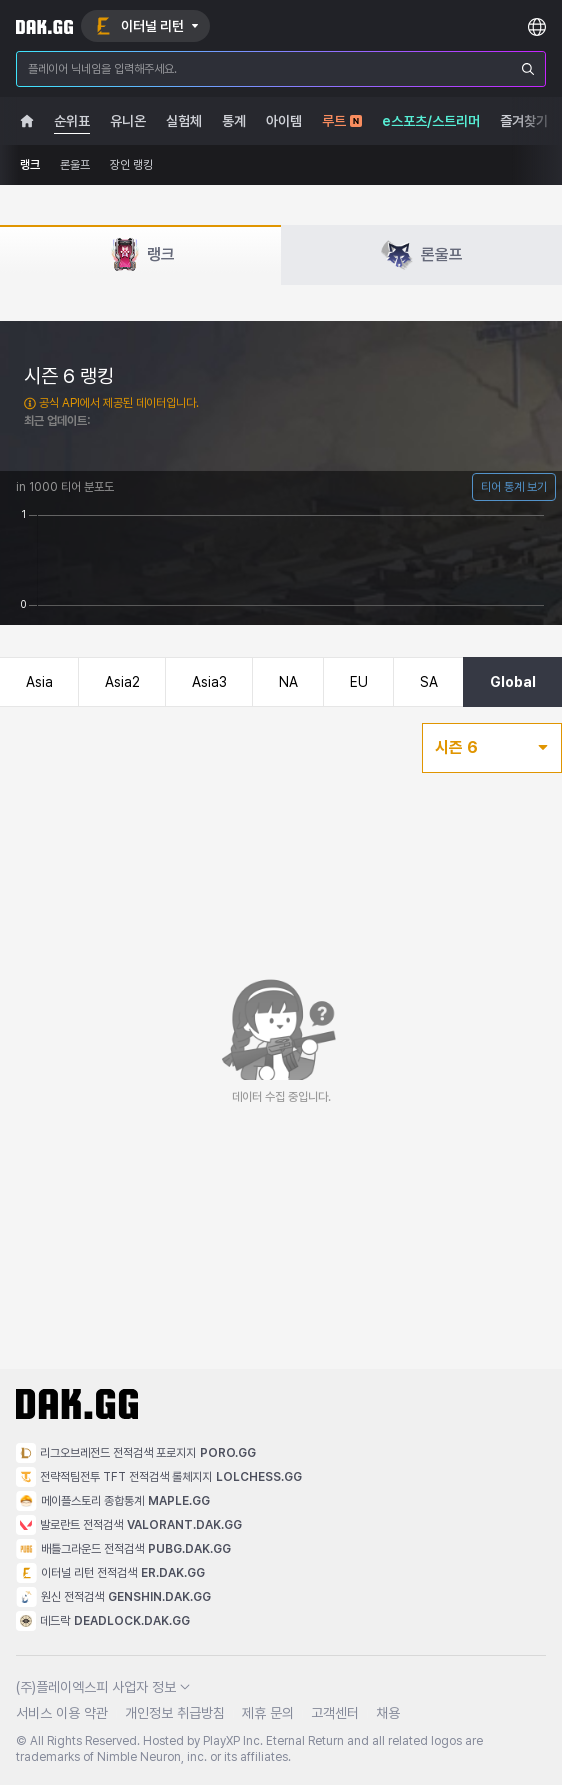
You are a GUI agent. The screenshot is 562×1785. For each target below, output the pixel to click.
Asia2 (122, 682)
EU (359, 682)
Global (513, 682)
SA (429, 682)
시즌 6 (492, 747)
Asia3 (209, 682)
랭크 (30, 165)
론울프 (75, 165)
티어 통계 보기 (514, 487)
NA (288, 682)
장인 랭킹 (131, 165)
